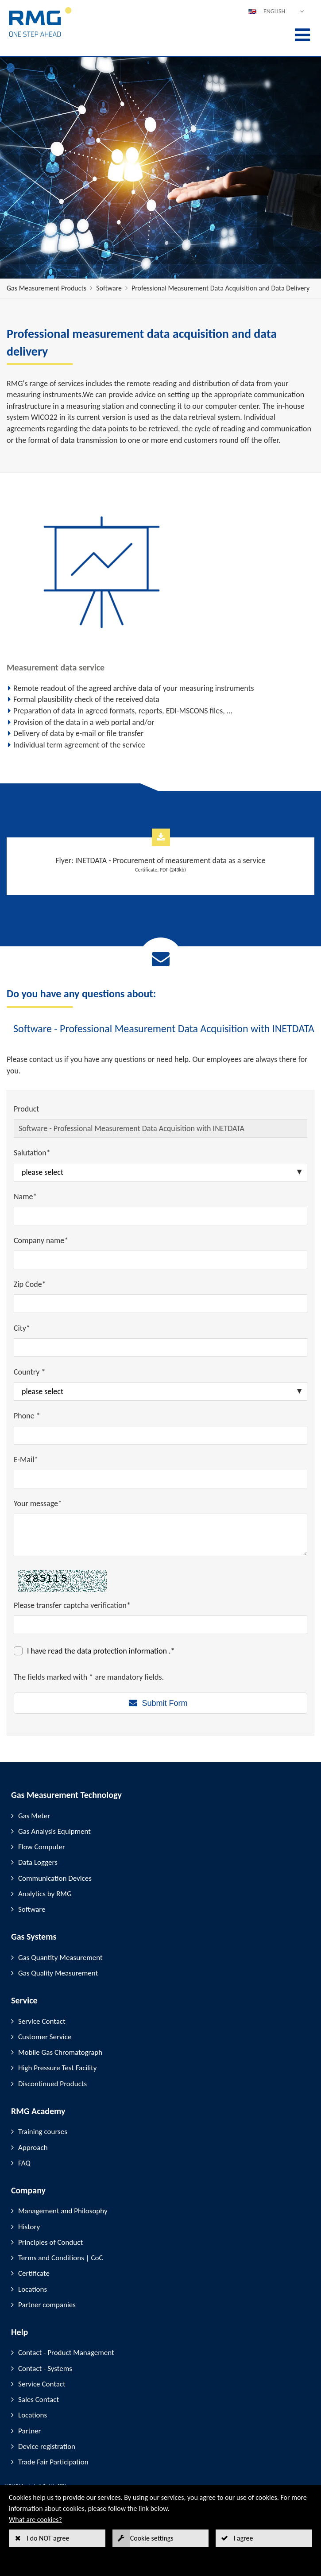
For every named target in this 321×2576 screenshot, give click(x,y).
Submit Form (164, 1703)
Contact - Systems (45, 2368)
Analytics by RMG (45, 1893)
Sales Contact (38, 2399)
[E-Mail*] (160, 1479)
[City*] (160, 1347)
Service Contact (42, 2021)
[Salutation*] (160, 1172)
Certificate (34, 2273)
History (29, 2226)
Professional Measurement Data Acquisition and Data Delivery (220, 288)
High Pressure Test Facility (57, 2067)
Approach (33, 2147)
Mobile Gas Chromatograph (60, 2052)
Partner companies (47, 2304)
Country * (29, 1372)
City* (22, 1328)
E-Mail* (26, 1459)
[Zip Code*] (160, 1303)
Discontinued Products (52, 2083)
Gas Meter (34, 1816)
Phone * (27, 1416)
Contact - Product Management (66, 2352)
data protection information (123, 1651)
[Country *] (160, 1391)
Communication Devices (55, 1878)
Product (26, 1109)
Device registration (46, 2446)
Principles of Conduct (50, 2242)
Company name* (41, 1240)
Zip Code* (30, 1284)
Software (109, 288)
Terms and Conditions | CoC (60, 2257)
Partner (29, 2431)
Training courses (42, 2131)
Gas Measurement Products (46, 288)
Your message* (38, 1503)
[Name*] (160, 1216)
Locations (32, 2289)
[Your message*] (160, 1535)
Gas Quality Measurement (58, 1973)
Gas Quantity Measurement (60, 1957)
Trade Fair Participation (53, 2462)
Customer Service (44, 2036)
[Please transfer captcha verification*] (160, 1624)
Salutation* (32, 1153)
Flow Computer (41, 1847)
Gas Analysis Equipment (54, 1831)
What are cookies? (35, 2519)
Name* (25, 1196)
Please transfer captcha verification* (72, 1605)
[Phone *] (160, 1435)
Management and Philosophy (63, 2211)
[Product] (160, 1128)
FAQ (24, 2163)
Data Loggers (38, 1862)
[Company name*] (160, 1260)
